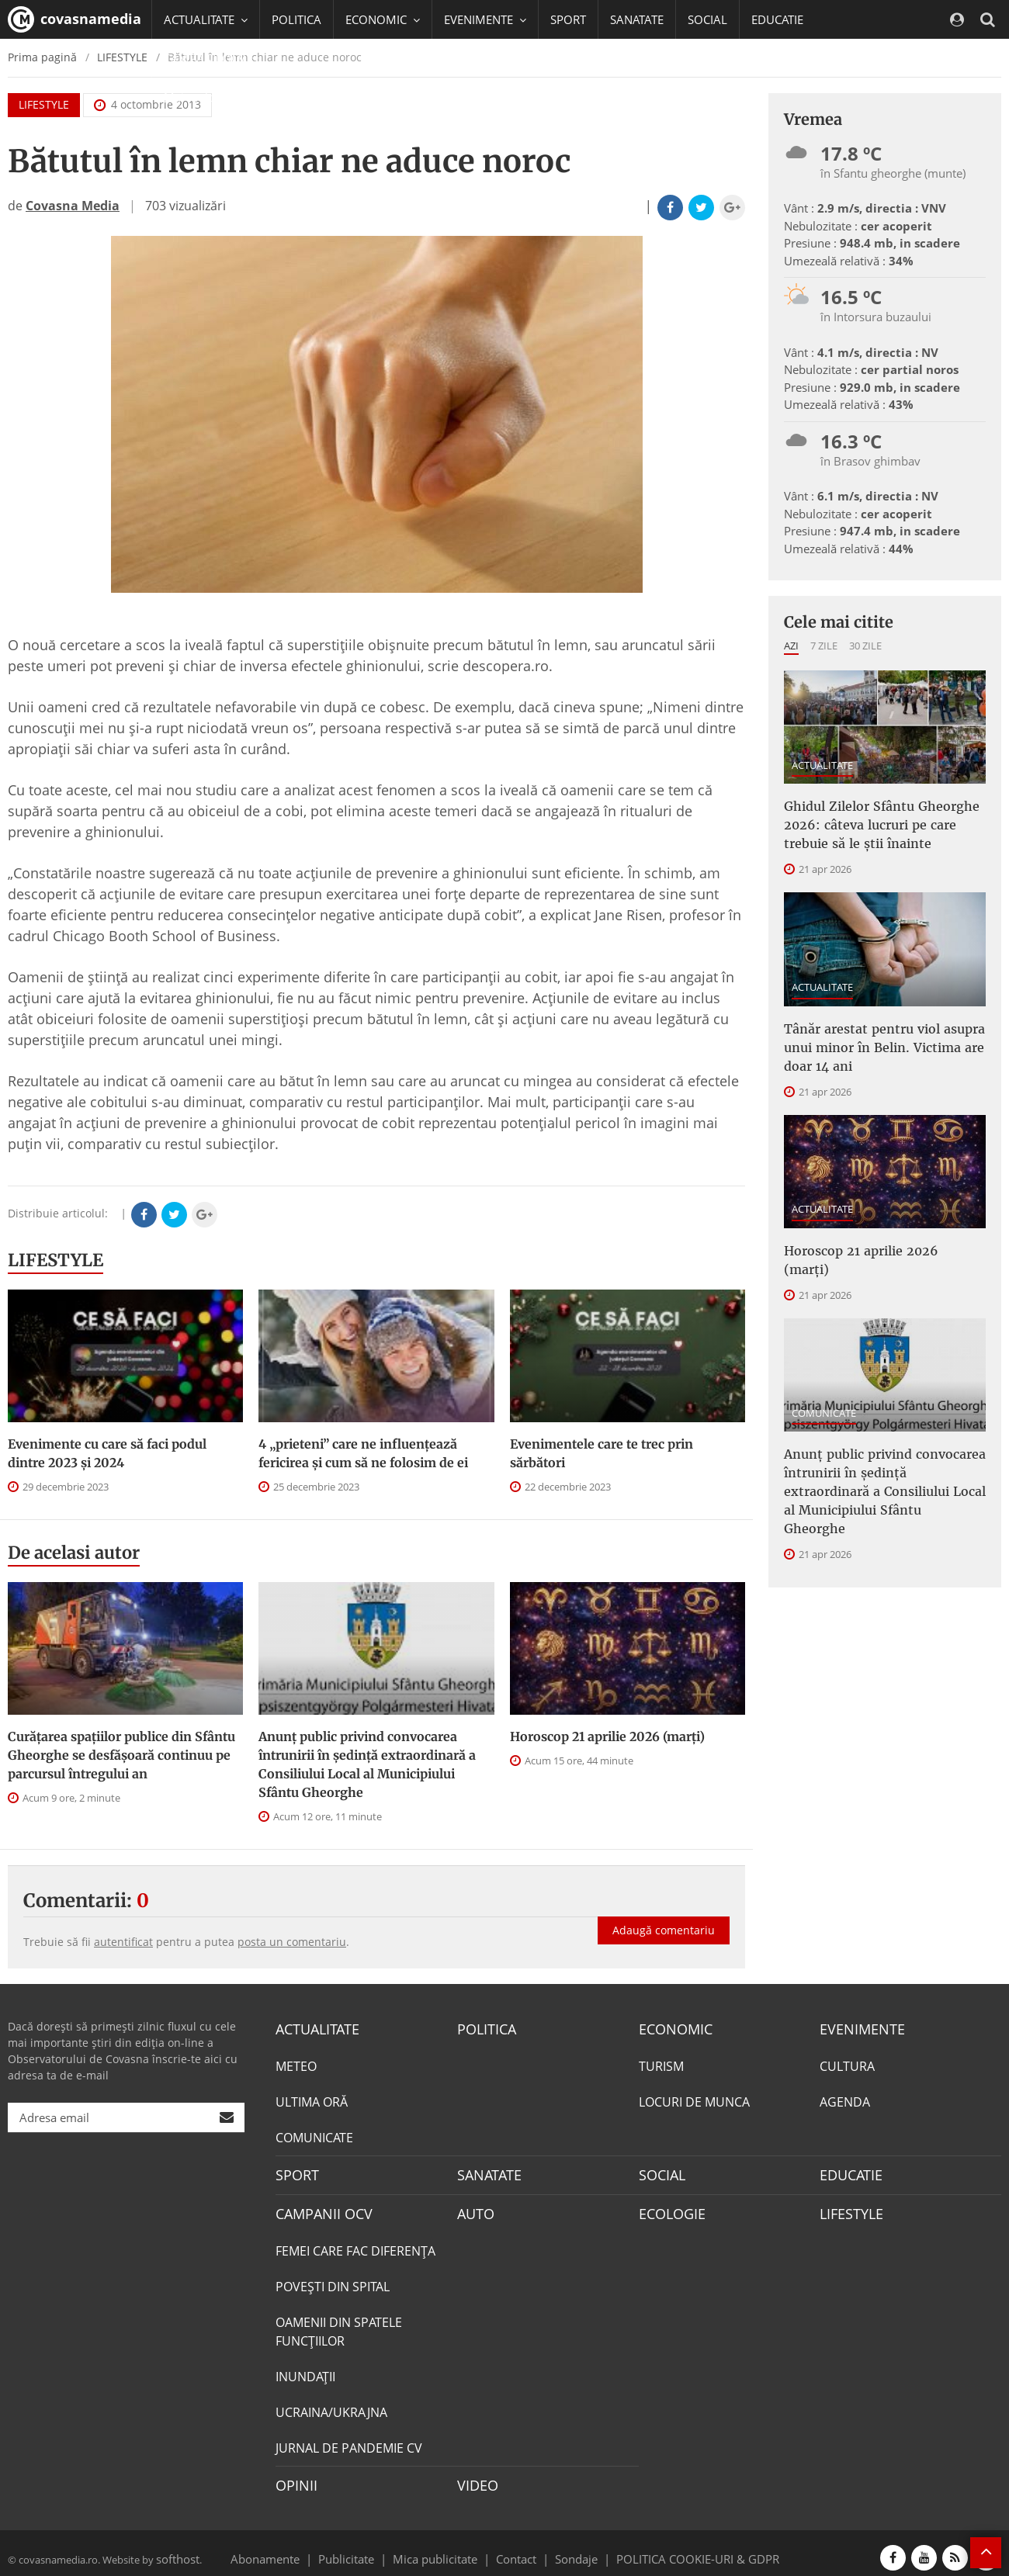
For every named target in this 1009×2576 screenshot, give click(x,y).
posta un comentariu (292, 1941)
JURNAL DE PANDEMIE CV (349, 2441)
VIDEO (475, 2477)
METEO (296, 2063)
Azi (791, 646)
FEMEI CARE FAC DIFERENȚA (355, 2243)
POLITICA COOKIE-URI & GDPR (677, 2548)
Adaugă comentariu (663, 1913)
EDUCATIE (777, 19)
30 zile (865, 646)
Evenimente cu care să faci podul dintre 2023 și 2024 (107, 1453)
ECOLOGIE (668, 2208)
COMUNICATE (824, 1373)
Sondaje (571, 2548)
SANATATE (637, 19)
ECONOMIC (671, 2028)
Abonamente (292, 2548)
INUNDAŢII (305, 2369)
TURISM (661, 2063)
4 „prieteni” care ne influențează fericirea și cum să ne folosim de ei (363, 1453)
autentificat (123, 1941)
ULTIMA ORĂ (312, 2099)
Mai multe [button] (197, 97)
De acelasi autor (74, 1552)
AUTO (474, 2208)
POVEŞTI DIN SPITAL (333, 2279)
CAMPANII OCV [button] (211, 58)
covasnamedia (74, 19)
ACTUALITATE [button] (206, 19)
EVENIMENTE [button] (485, 19)
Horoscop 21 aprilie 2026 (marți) (607, 1736)
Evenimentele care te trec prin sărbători (601, 1453)
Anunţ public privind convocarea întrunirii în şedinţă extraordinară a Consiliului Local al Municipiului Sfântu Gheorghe (367, 1764)
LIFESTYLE (55, 1260)
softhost (175, 2548)
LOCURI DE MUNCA (694, 2099)
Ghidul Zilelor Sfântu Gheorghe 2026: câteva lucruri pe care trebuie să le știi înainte (880, 820)
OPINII (293, 2477)
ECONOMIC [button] (382, 19)
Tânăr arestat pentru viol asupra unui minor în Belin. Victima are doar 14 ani (885, 1033)
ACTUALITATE (822, 765)
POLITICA (296, 19)
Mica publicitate (443, 2548)
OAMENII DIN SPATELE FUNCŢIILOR (339, 2324)
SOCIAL (707, 19)
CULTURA (847, 2063)
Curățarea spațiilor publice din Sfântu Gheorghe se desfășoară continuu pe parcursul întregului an (121, 1755)
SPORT (568, 19)
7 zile (823, 646)
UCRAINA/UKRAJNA (331, 2405)
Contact (516, 2548)
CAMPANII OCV (318, 2208)
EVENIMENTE (857, 2028)
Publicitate (365, 2548)
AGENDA (845, 2099)
